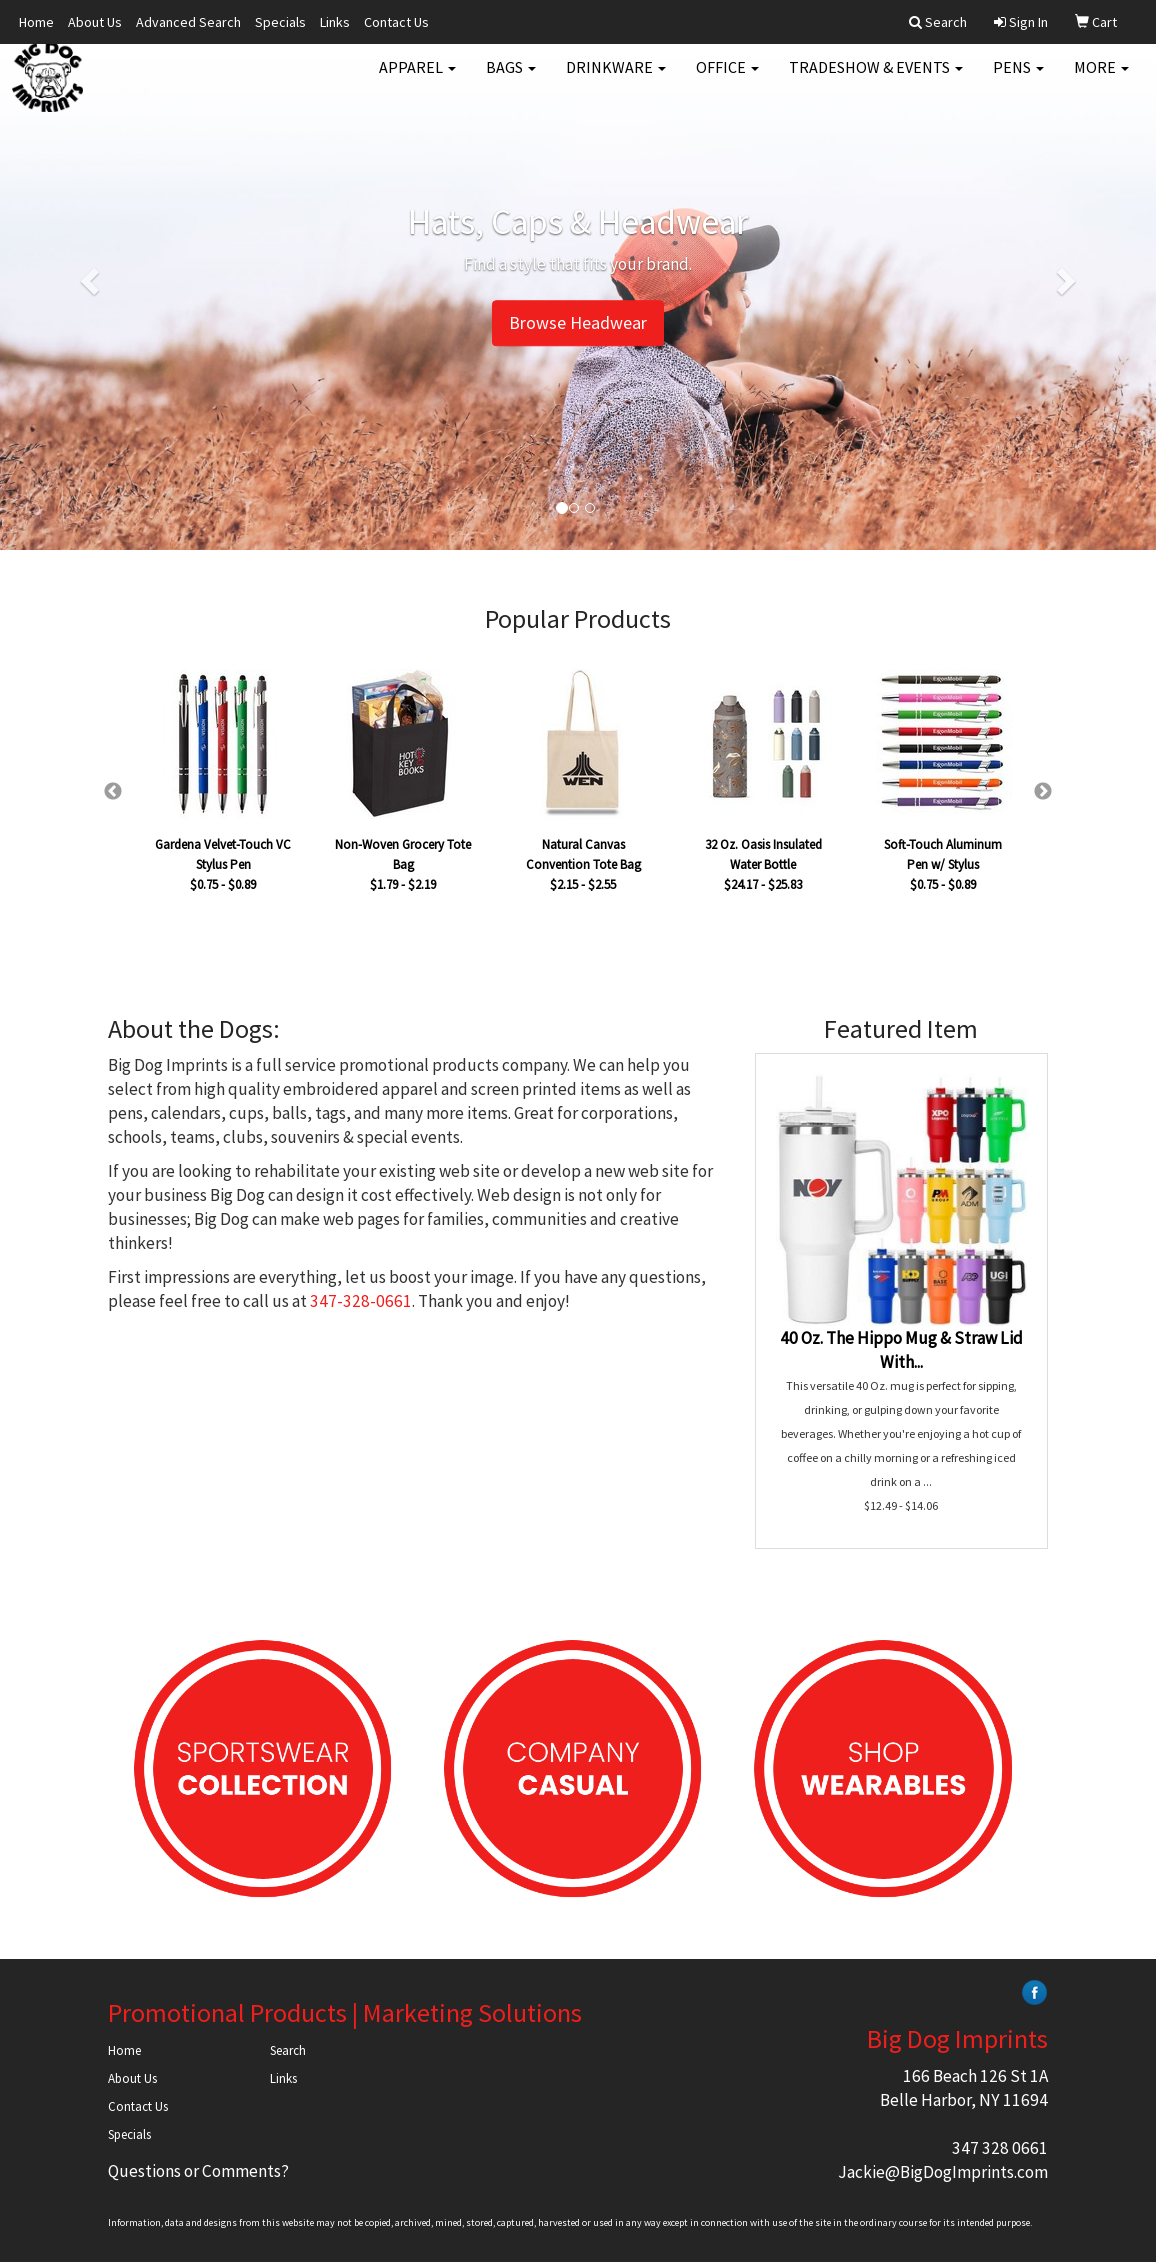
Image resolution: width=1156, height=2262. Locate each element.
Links (335, 22)
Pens (1018, 80)
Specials (280, 22)
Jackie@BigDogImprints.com (943, 2172)
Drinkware (616, 80)
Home (36, 22)
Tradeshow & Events (876, 80)
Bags (511, 80)
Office (727, 80)
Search (288, 2050)
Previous (113, 792)
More (1101, 80)
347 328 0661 (1000, 2148)
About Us (95, 22)
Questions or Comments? (198, 2171)
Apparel (417, 80)
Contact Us (396, 22)
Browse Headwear (578, 323)
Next (1043, 792)
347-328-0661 (361, 1301)
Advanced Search (188, 22)
